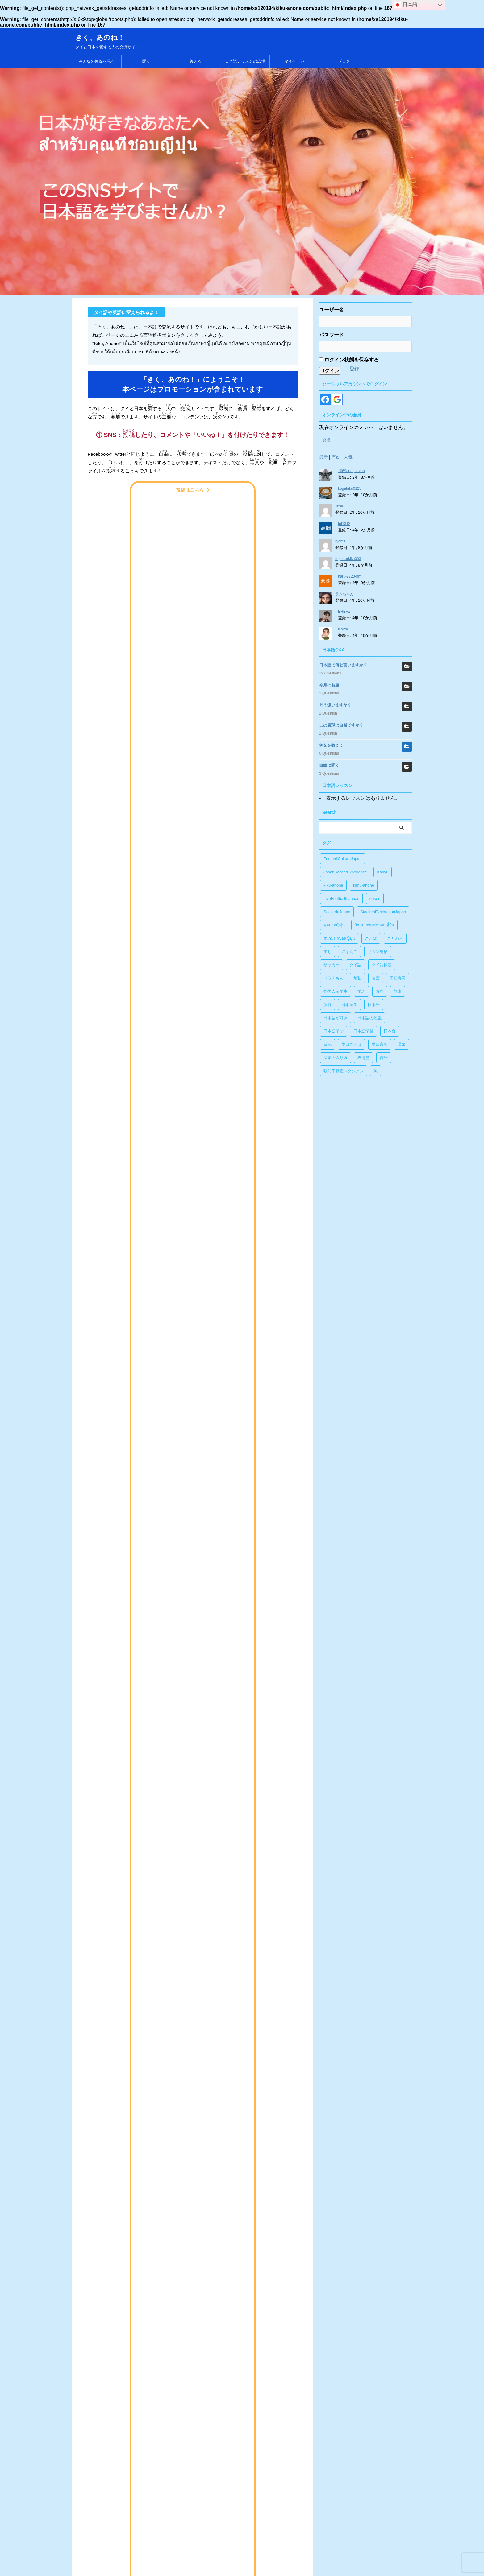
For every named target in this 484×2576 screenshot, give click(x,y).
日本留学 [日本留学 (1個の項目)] (349, 1004)
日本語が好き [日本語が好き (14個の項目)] (335, 1018)
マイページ (294, 61)
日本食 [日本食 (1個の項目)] (390, 1031)
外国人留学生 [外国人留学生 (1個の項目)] (335, 991)
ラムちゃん (344, 594)
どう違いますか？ (335, 705)
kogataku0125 (349, 488)
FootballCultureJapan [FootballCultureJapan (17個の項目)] (342, 858)
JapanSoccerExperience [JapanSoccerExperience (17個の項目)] (345, 872)
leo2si (343, 629)
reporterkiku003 (348, 559)
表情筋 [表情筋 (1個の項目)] (363, 1057)
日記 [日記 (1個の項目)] (327, 1044)
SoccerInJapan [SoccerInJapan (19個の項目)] (336, 911)
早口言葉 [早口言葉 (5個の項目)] (380, 1044)
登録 (354, 368)
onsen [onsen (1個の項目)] (374, 898)
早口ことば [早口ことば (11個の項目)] (351, 1044)
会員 (326, 440)
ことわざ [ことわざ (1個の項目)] (395, 938)
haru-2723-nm (349, 576)
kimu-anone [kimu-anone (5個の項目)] (363, 885)
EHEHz (344, 611)
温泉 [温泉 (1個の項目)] (402, 1044)
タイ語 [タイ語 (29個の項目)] (355, 964)
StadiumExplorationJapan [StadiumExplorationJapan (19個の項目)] (383, 911)
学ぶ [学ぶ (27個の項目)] (361, 991)
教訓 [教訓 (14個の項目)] (398, 991)
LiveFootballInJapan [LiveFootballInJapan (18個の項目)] (341, 898)
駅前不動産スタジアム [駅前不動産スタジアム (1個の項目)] (343, 1071)
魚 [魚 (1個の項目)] (375, 1071)
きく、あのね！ (99, 37)
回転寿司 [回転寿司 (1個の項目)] (398, 978)
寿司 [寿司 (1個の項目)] (380, 991)
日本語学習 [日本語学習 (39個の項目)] (363, 1031)
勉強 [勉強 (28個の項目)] (357, 978)
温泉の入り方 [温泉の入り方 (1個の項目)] (335, 1057)
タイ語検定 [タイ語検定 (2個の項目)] (382, 964)
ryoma (340, 541)
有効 (336, 457)
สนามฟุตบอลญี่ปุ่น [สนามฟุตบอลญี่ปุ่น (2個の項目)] (339, 938)
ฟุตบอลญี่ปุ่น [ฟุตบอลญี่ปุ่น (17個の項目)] (334, 925)
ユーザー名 (331, 309)
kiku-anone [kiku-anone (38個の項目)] (333, 885)
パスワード (331, 334)
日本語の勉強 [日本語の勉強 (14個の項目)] (369, 1018)
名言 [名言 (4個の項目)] (376, 978)
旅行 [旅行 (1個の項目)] (327, 1004)
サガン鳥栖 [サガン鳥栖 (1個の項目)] (378, 951)
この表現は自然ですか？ (341, 725)
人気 (348, 457)
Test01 (340, 506)
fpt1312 (344, 523)
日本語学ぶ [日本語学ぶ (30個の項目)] (333, 1031)
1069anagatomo (351, 471)
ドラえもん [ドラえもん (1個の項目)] (333, 978)
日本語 (405, 5)
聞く (146, 61)
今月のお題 (329, 685)
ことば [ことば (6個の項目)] (371, 938)
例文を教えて (331, 745)
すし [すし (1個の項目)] (327, 951)
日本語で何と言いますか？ (343, 665)
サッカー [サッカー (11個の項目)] (331, 964)
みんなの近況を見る (97, 61)
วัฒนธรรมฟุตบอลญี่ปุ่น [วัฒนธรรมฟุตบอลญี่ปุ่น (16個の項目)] (374, 925)
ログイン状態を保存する (349, 359)
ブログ (344, 61)
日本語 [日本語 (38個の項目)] (374, 1004)
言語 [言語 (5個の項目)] (384, 1057)
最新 (323, 457)
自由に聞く (329, 765)
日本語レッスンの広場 (245, 61)
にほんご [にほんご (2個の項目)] (349, 951)
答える (196, 61)
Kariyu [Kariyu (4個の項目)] (382, 872)
